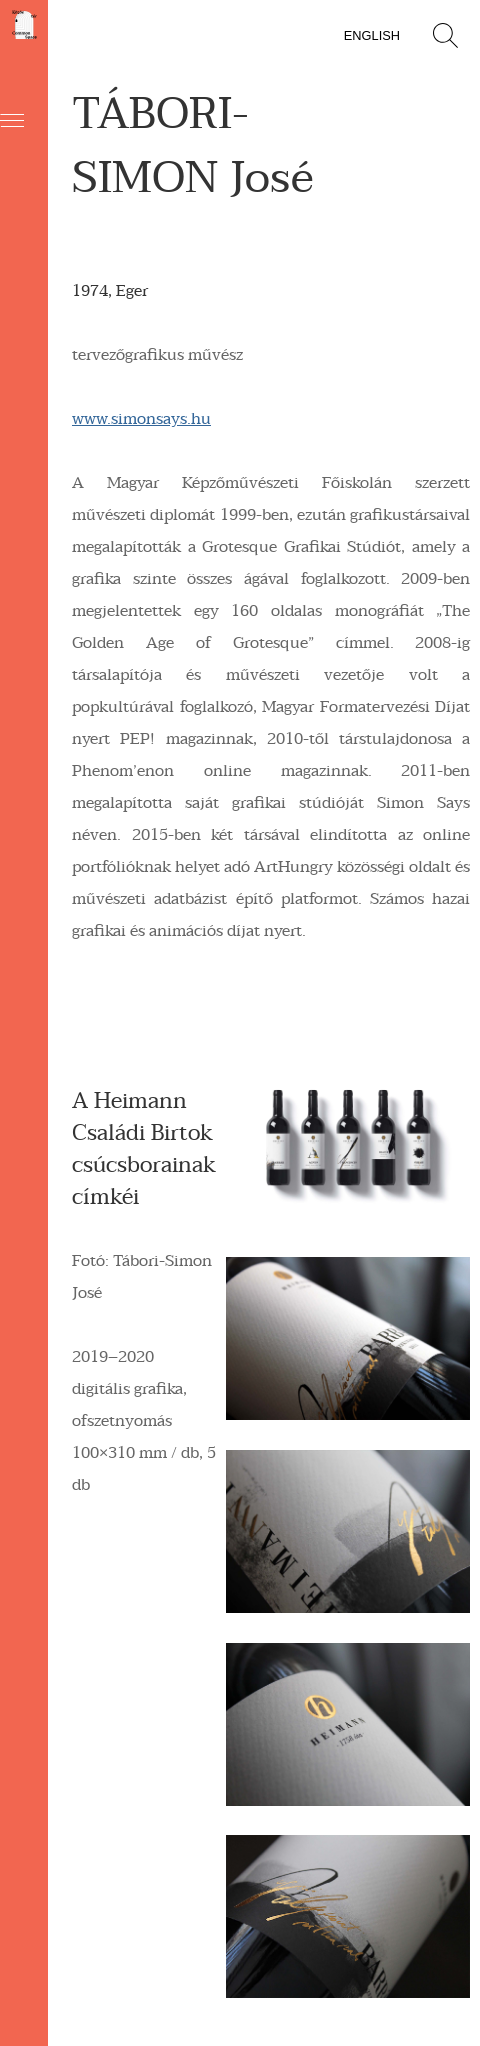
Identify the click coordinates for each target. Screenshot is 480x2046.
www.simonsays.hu (141, 419)
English (372, 35)
